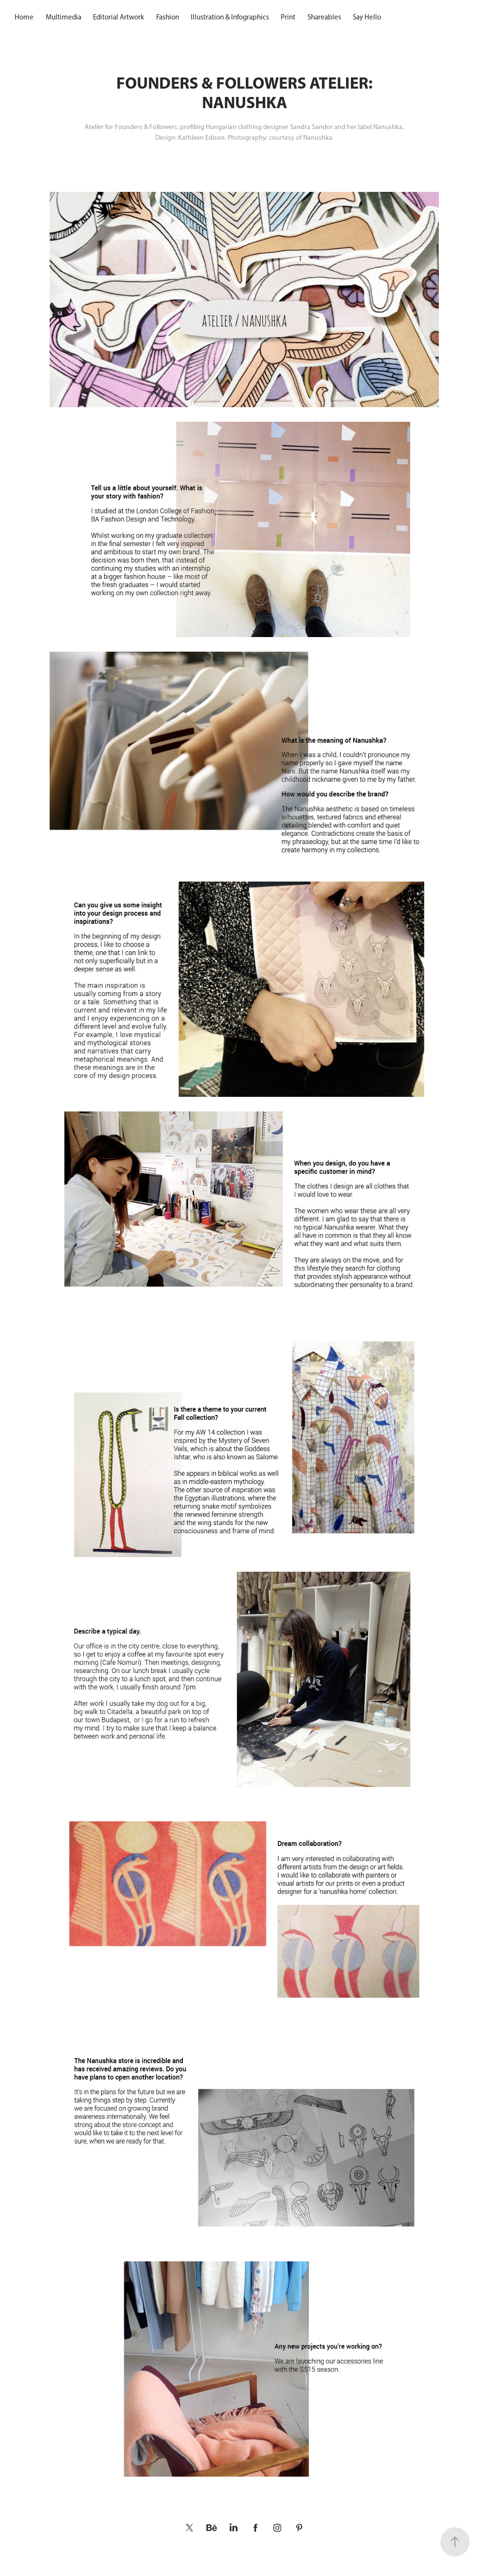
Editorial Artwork (118, 17)
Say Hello (367, 17)
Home (24, 17)
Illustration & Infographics (230, 17)
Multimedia (63, 17)
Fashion (167, 17)
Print (288, 17)
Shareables (324, 17)
